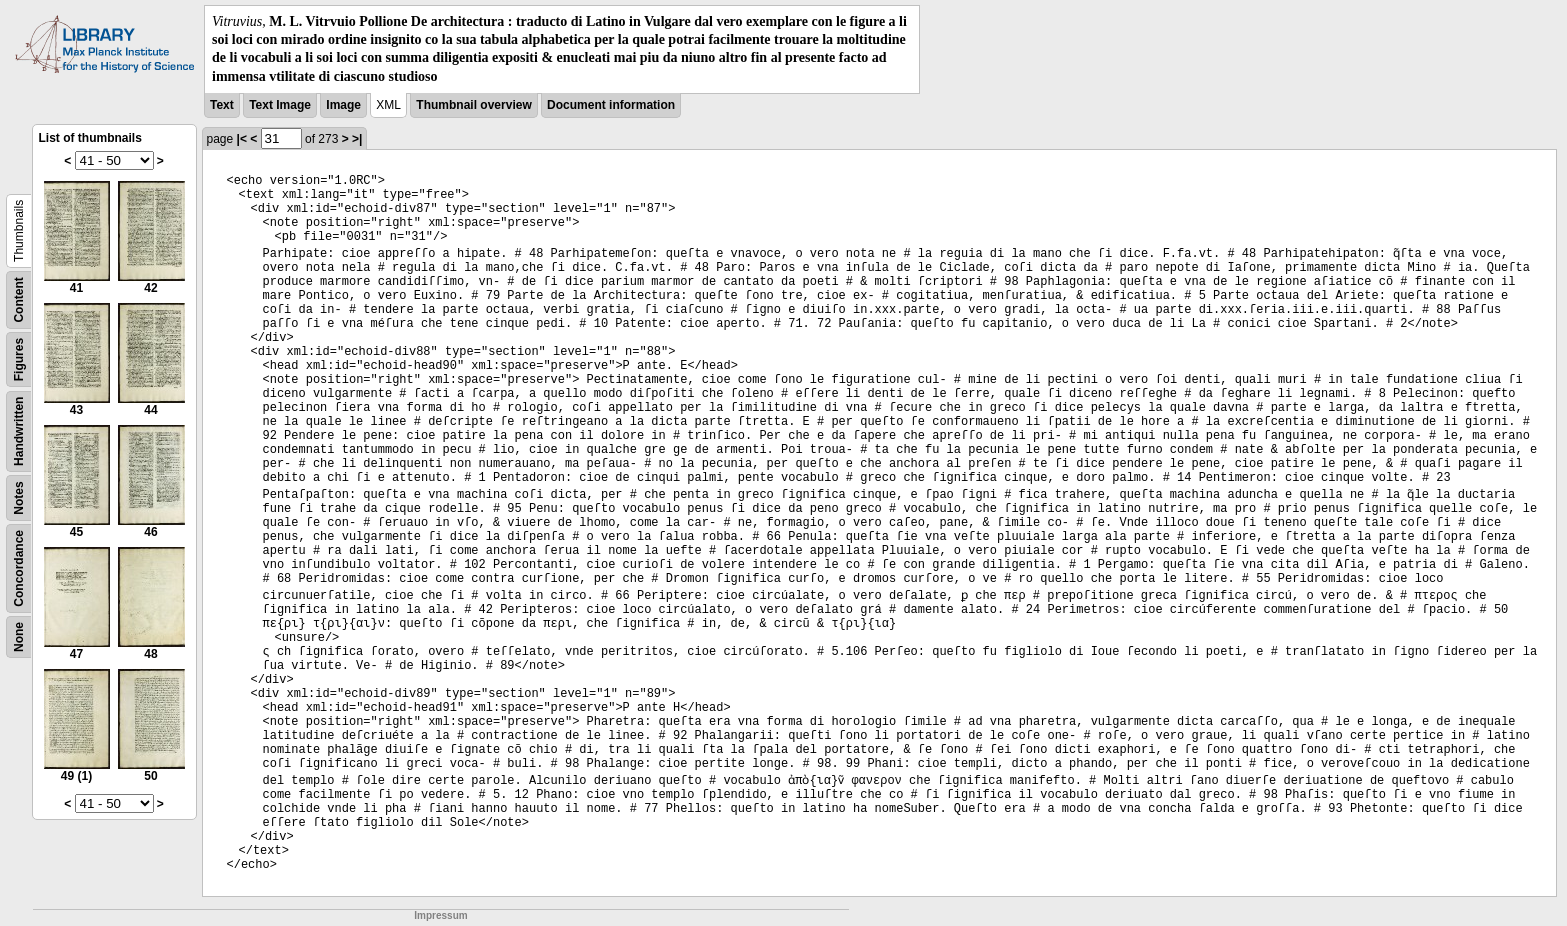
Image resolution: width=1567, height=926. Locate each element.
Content (19, 299)
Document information (611, 105)
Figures (19, 359)
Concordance (19, 568)
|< (242, 139)
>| (357, 139)
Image (343, 105)
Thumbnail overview (473, 105)
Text (222, 105)
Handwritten (19, 430)
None (19, 637)
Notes (19, 497)
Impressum (440, 915)
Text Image (280, 105)
